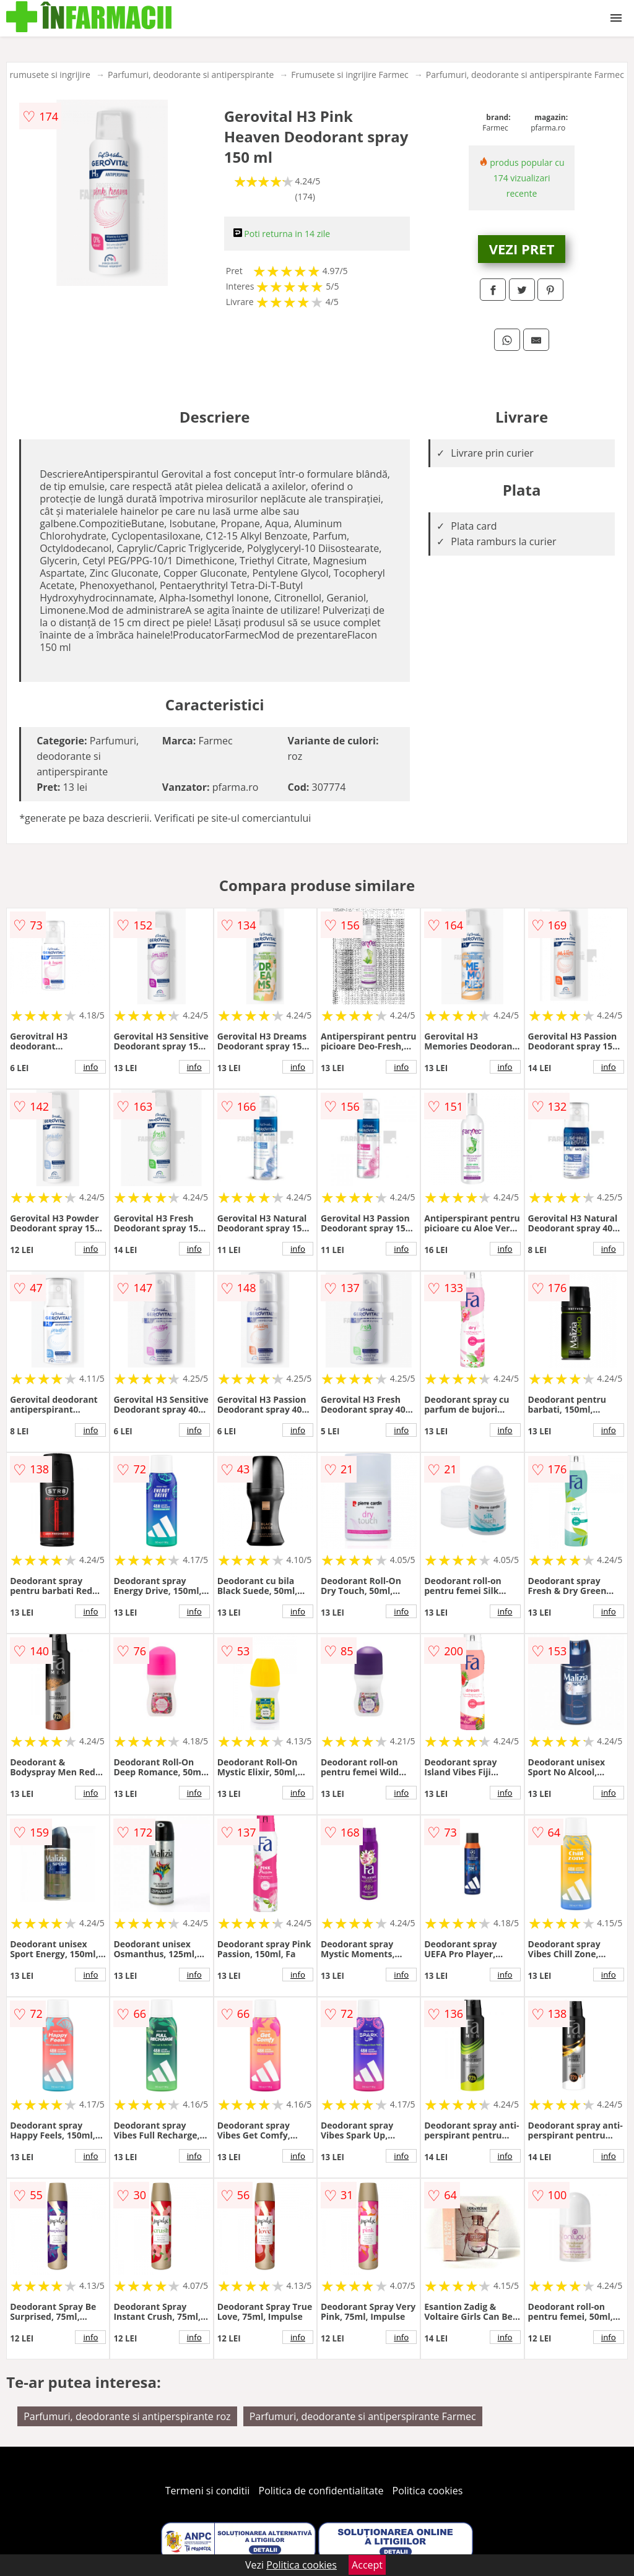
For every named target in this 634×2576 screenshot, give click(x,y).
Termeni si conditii (207, 2490)
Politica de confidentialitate (321, 2490)
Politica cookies (428, 2490)
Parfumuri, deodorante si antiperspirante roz (127, 2416)
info (90, 1066)
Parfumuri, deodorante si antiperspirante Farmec (525, 74)
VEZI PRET (522, 248)
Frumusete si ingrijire (47, 74)
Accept (367, 2565)
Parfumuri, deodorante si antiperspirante (191, 74)
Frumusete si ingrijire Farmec (349, 74)
